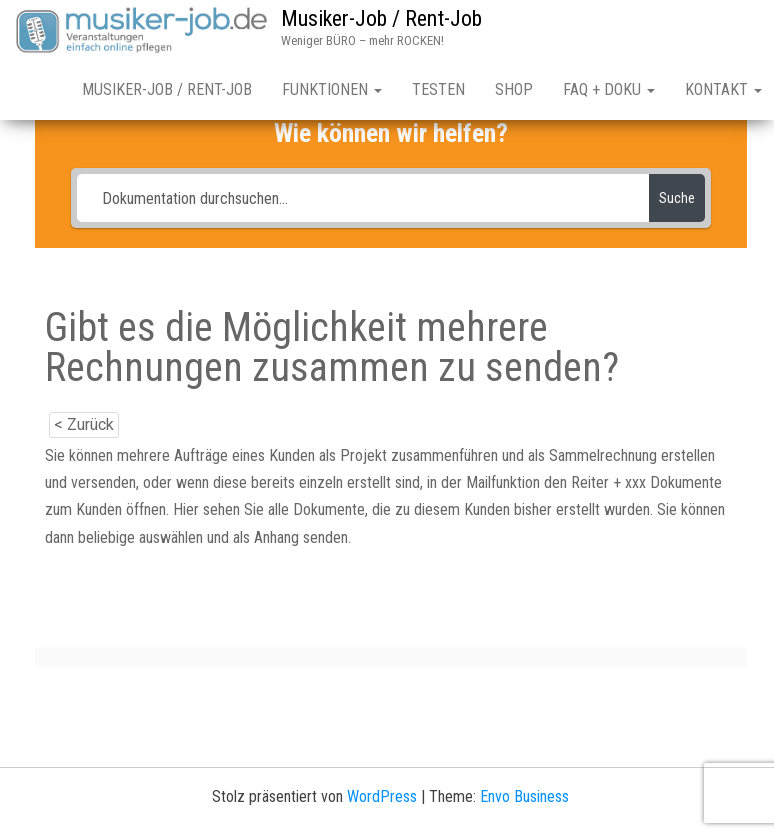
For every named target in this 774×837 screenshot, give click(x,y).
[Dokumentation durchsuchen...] (363, 198)
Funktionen (332, 89)
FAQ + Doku (609, 89)
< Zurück (84, 424)
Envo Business (524, 796)
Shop (514, 89)
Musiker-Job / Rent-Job (381, 18)
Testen (438, 89)
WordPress (382, 796)
